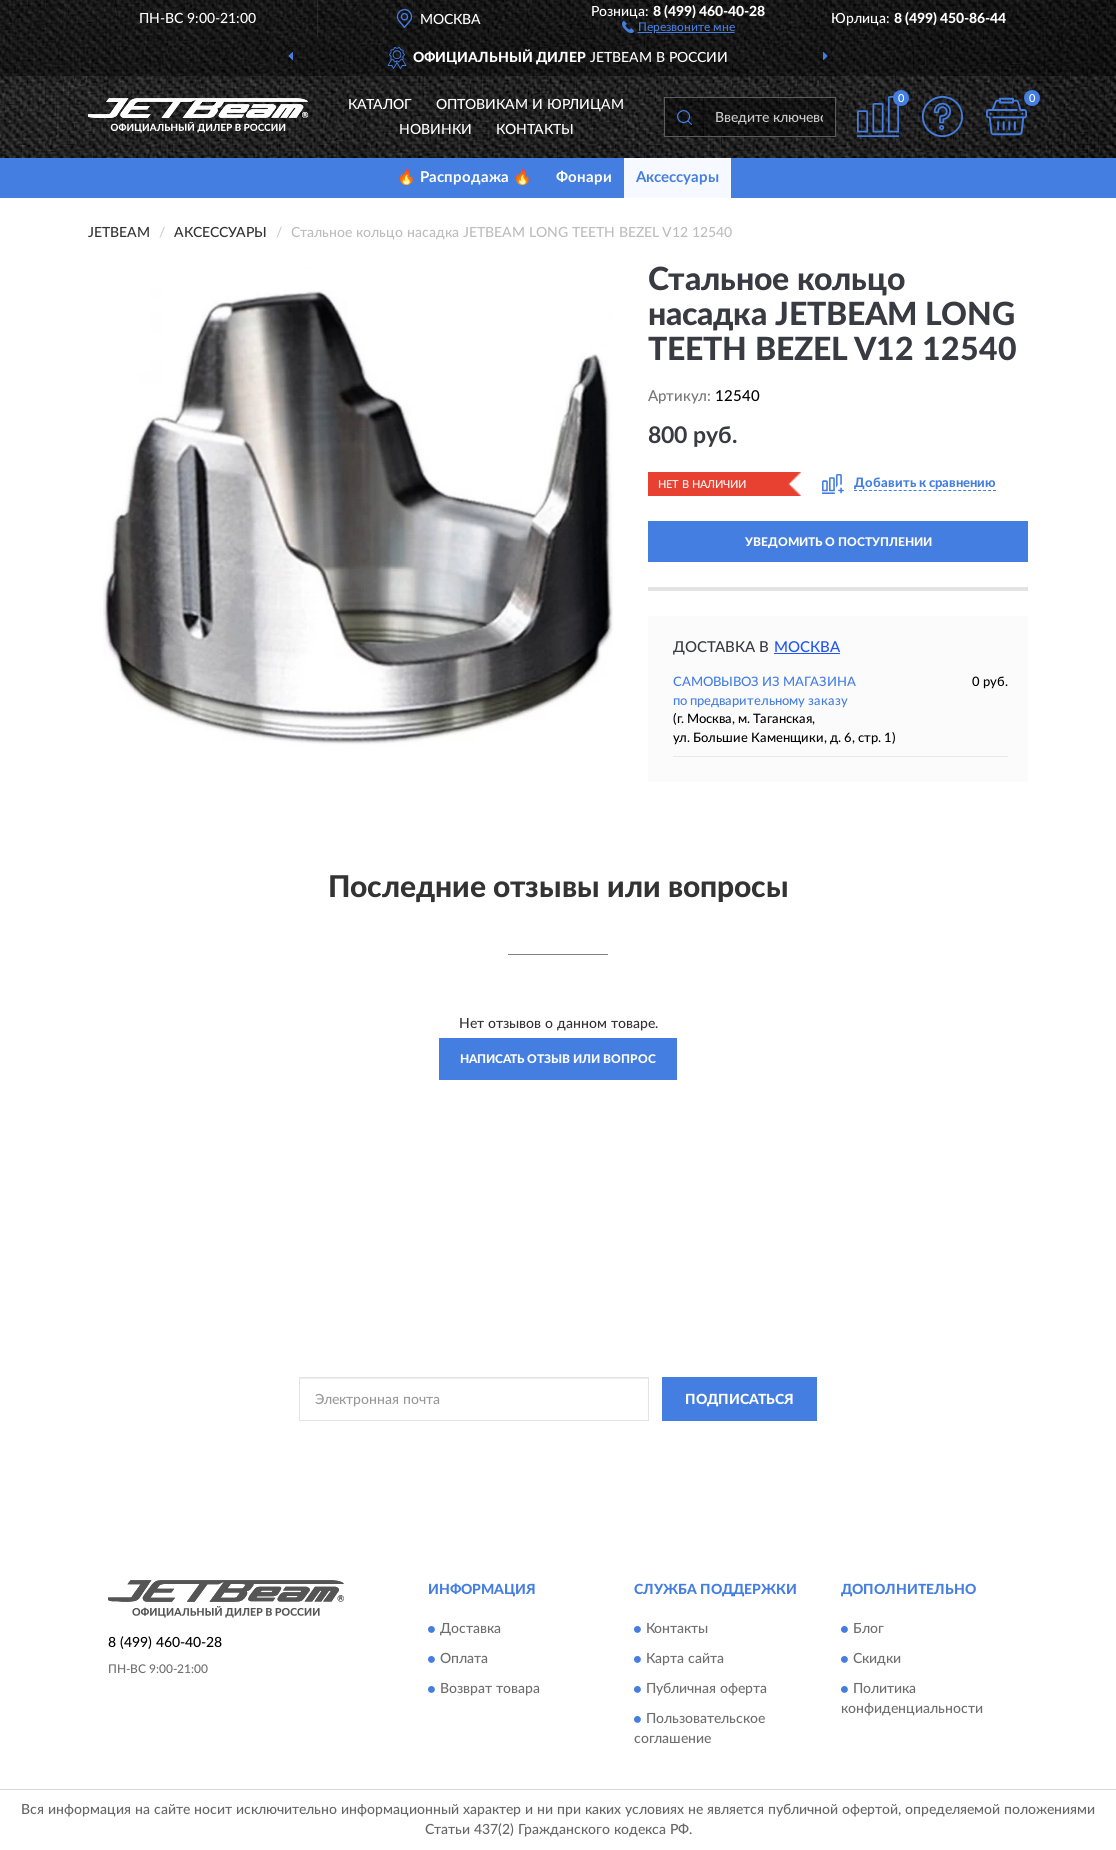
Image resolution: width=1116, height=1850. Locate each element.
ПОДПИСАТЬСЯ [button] (739, 1400)
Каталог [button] (380, 105)
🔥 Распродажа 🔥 (464, 177)
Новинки (435, 130)
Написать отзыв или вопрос (558, 1059)
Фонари (584, 177)
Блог (868, 1629)
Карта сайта (685, 1659)
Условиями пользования (732, 1444)
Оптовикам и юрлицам (530, 105)
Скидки (877, 1659)
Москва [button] (807, 647)
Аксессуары (677, 177)
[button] (678, 26)
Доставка (470, 1629)
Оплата (464, 1659)
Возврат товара (490, 1689)
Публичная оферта (706, 1689)
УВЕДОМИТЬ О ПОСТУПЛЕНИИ (838, 542)
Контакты (535, 130)
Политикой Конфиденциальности (556, 1444)
